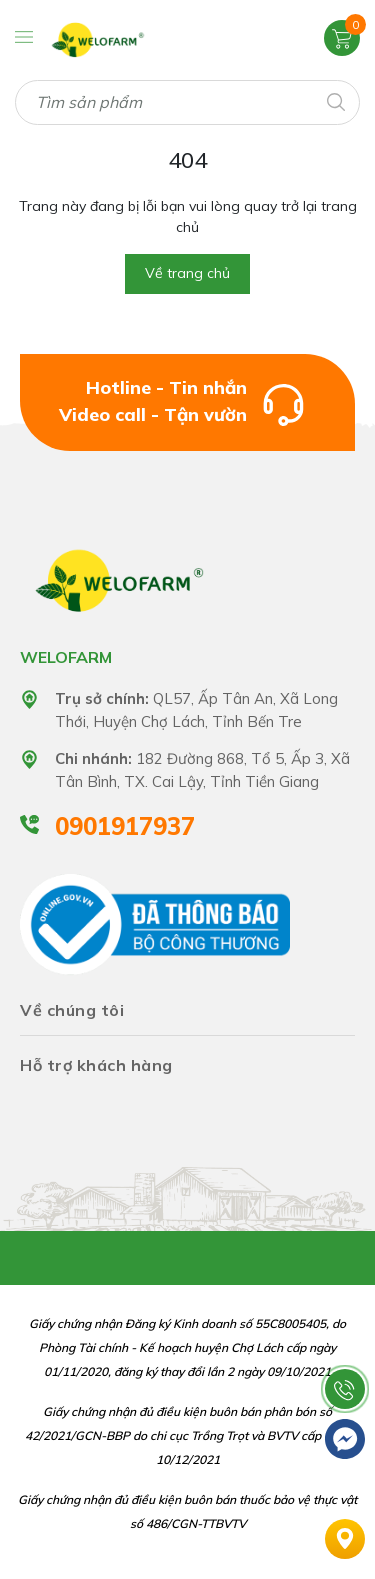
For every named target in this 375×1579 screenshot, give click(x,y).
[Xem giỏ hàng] (342, 37)
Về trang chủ (187, 273)
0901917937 (125, 826)
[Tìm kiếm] (334, 100)
